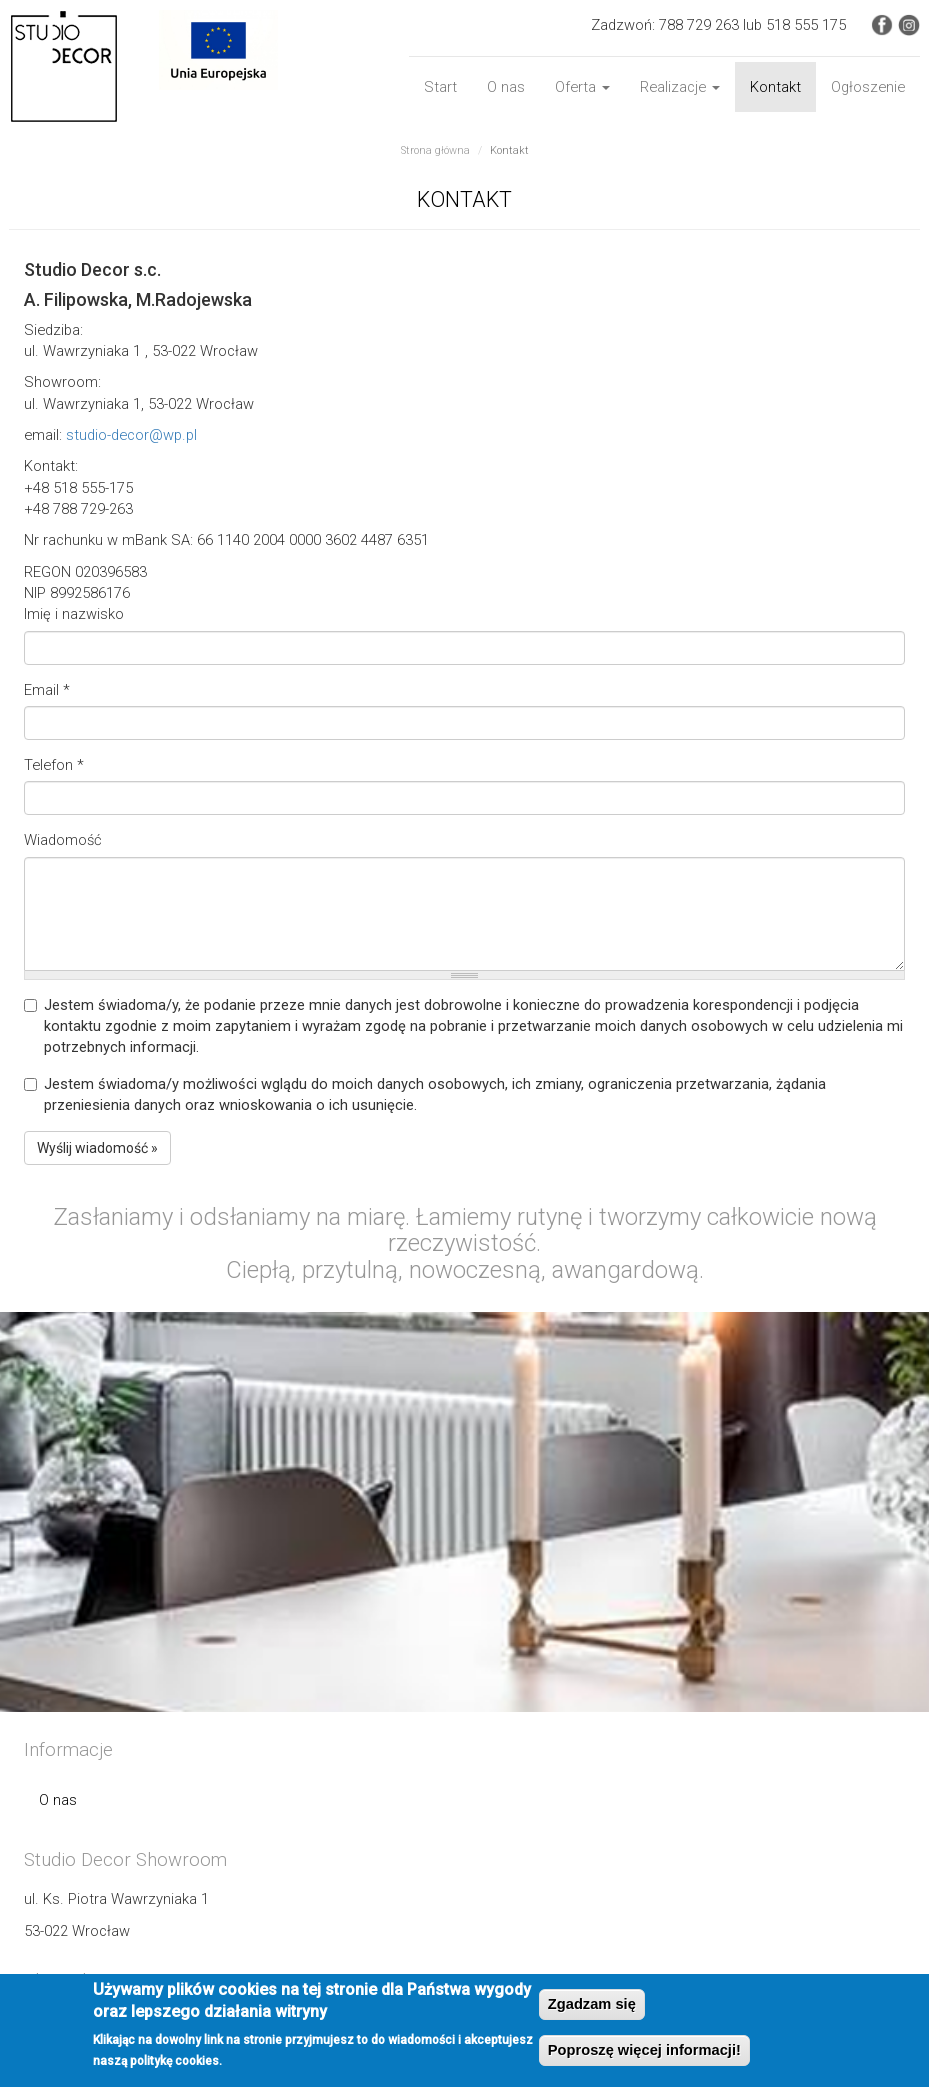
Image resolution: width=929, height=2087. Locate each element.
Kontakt (775, 87)
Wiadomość (63, 840)
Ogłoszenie (868, 87)
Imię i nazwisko (74, 614)
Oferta (582, 87)
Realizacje (680, 87)
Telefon (54, 765)
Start (440, 87)
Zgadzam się (592, 2004)
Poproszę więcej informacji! (644, 2050)
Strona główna (435, 150)
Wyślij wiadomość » (97, 1148)
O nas (506, 87)
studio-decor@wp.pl (131, 435)
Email (47, 690)
